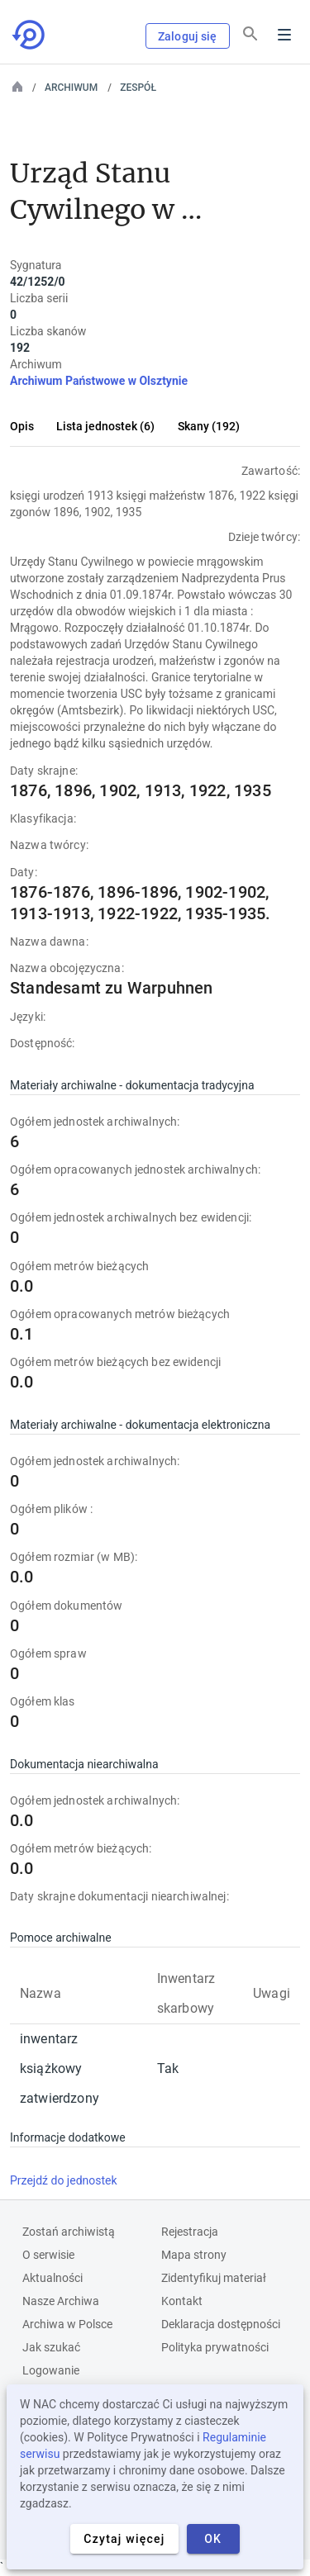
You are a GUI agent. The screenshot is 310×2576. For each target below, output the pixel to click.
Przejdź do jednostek (63, 2180)
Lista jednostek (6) (105, 426)
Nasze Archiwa (60, 2301)
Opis (22, 426)
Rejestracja (189, 2231)
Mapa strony (194, 2254)
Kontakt (182, 2301)
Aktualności (52, 2277)
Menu (284, 34)
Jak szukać (51, 2347)
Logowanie (50, 2370)
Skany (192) (209, 426)
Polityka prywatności (215, 2347)
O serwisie (48, 2254)
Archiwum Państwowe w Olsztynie (99, 380)
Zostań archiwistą (68, 2231)
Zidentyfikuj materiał (213, 2277)
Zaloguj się (187, 36)
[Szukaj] (250, 33)
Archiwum (71, 87)
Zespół (138, 87)
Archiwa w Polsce (67, 2324)
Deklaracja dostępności (220, 2324)
